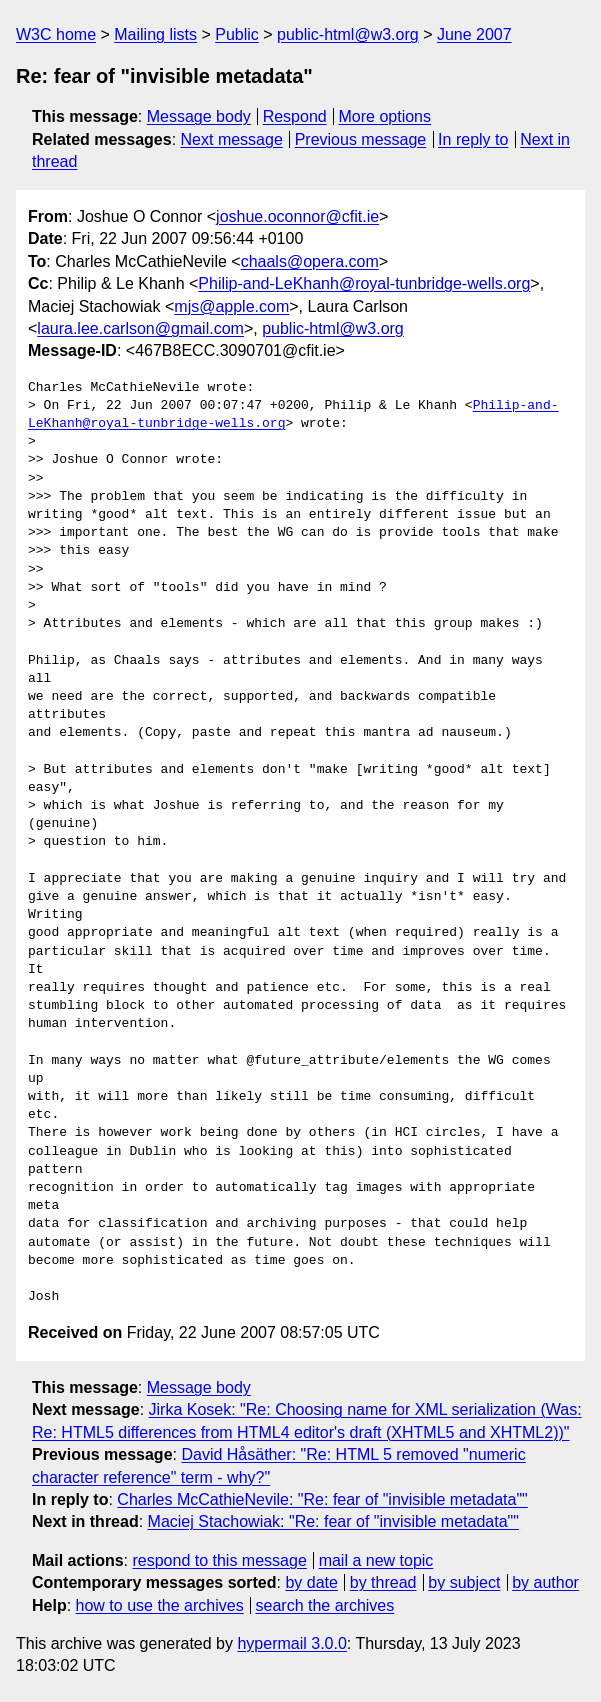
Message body (199, 116)
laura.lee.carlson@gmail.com (140, 328)
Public (237, 34)
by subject (464, 1582)
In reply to (473, 139)
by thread (383, 1582)
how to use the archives (160, 1605)
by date (311, 1582)
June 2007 (474, 34)
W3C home (56, 34)
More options (385, 116)
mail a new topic (376, 1560)
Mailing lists (155, 34)
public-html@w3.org (348, 34)
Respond (295, 116)
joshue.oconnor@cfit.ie (297, 216)
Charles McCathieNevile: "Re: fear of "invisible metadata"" (322, 1499)
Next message (232, 139)
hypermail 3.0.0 (291, 1643)
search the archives (325, 1605)
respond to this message (219, 1560)
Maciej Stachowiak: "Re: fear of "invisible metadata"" (333, 1521)
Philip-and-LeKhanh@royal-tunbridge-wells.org (364, 283)
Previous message (361, 139)
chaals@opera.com (310, 261)
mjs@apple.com (231, 306)
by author (545, 1582)
